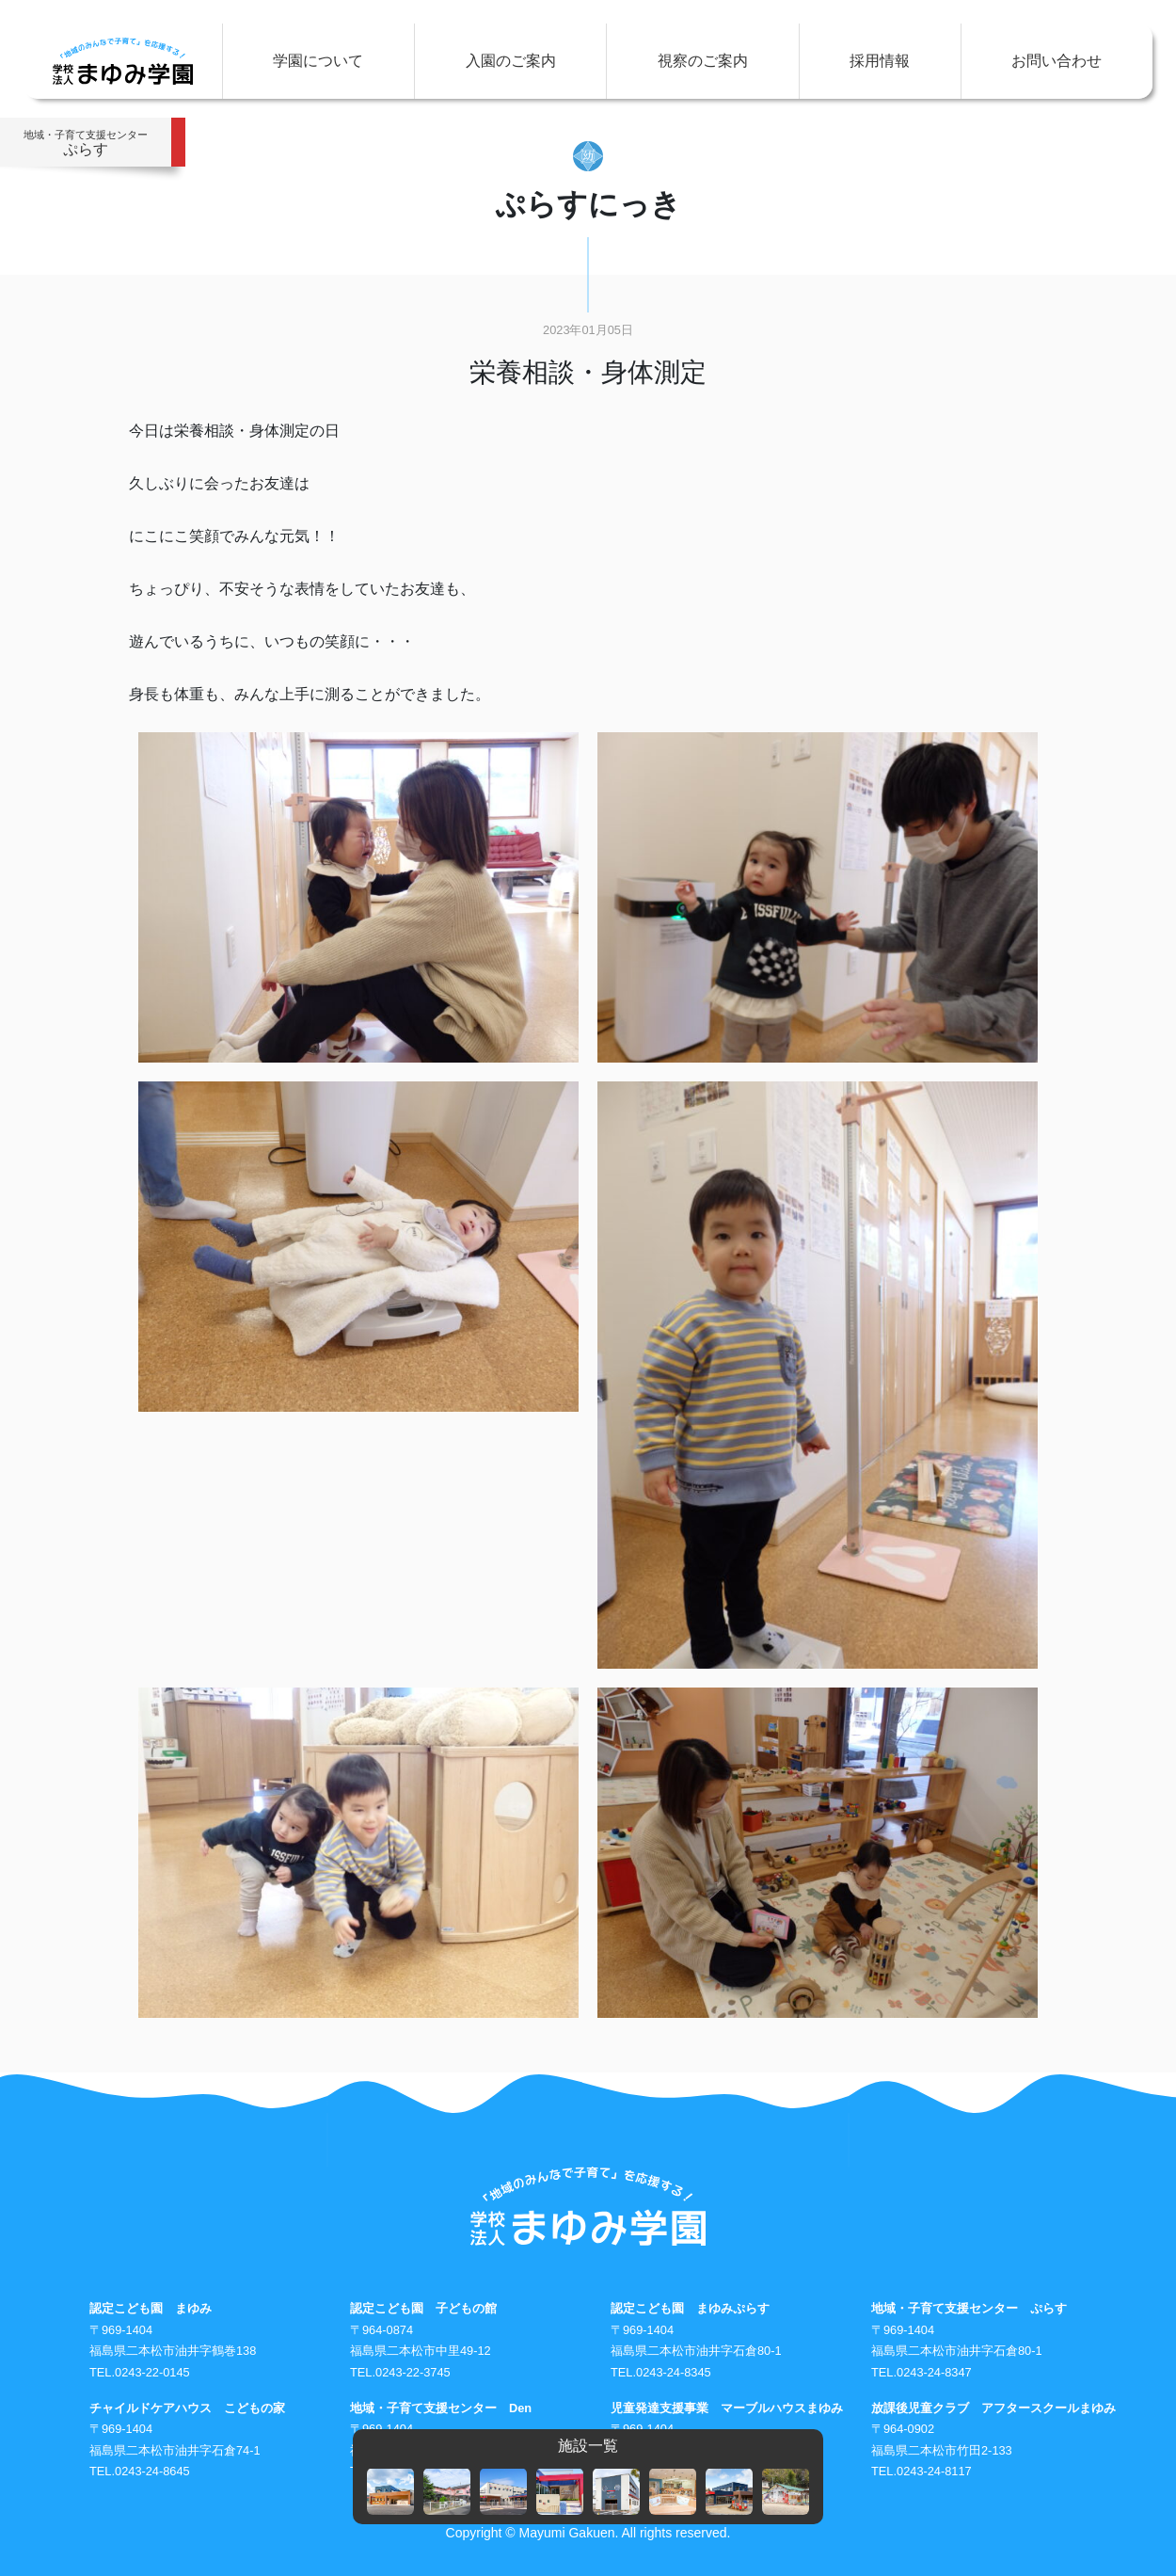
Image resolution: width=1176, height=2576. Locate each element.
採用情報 (880, 61)
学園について (318, 61)
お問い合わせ (1056, 61)
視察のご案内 (703, 61)
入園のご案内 (511, 61)
